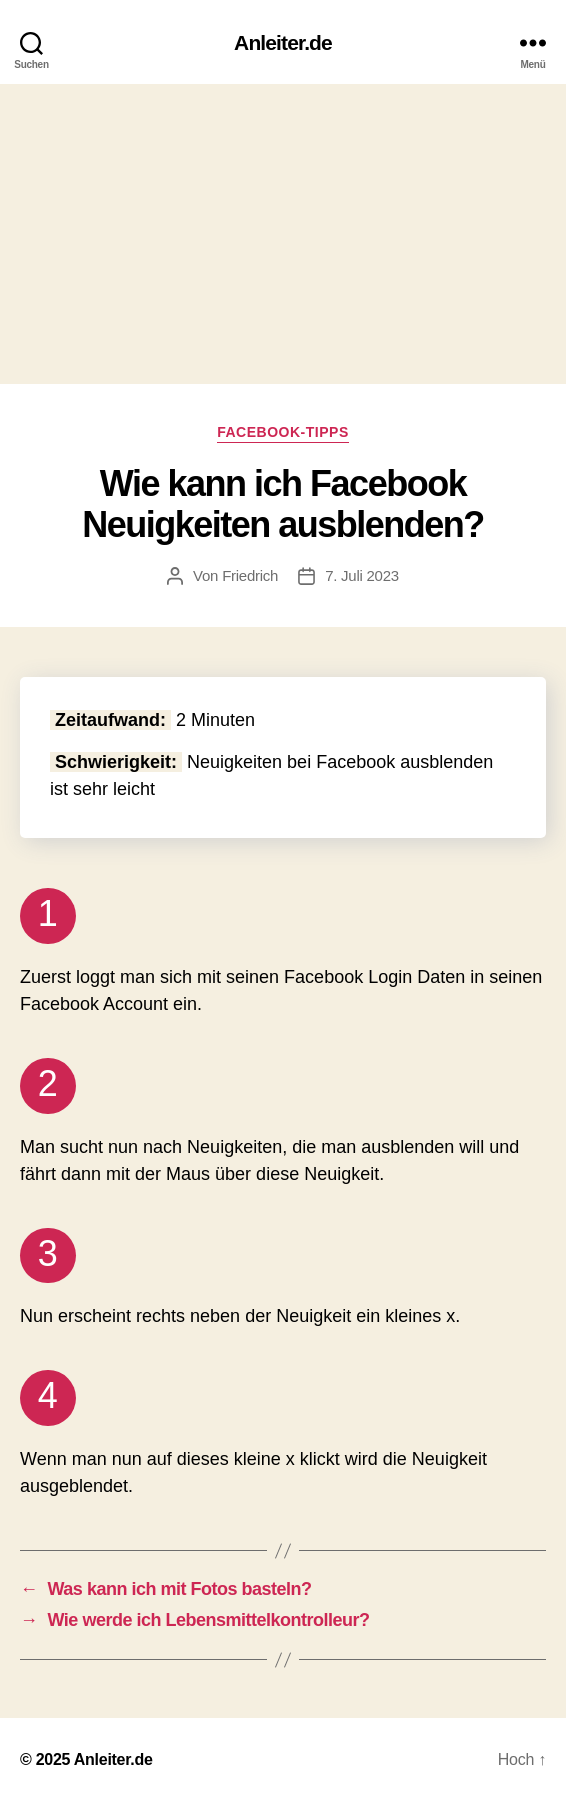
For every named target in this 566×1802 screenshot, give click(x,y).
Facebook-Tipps (283, 432)
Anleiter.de (283, 42)
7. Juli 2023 (362, 575)
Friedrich (250, 575)
